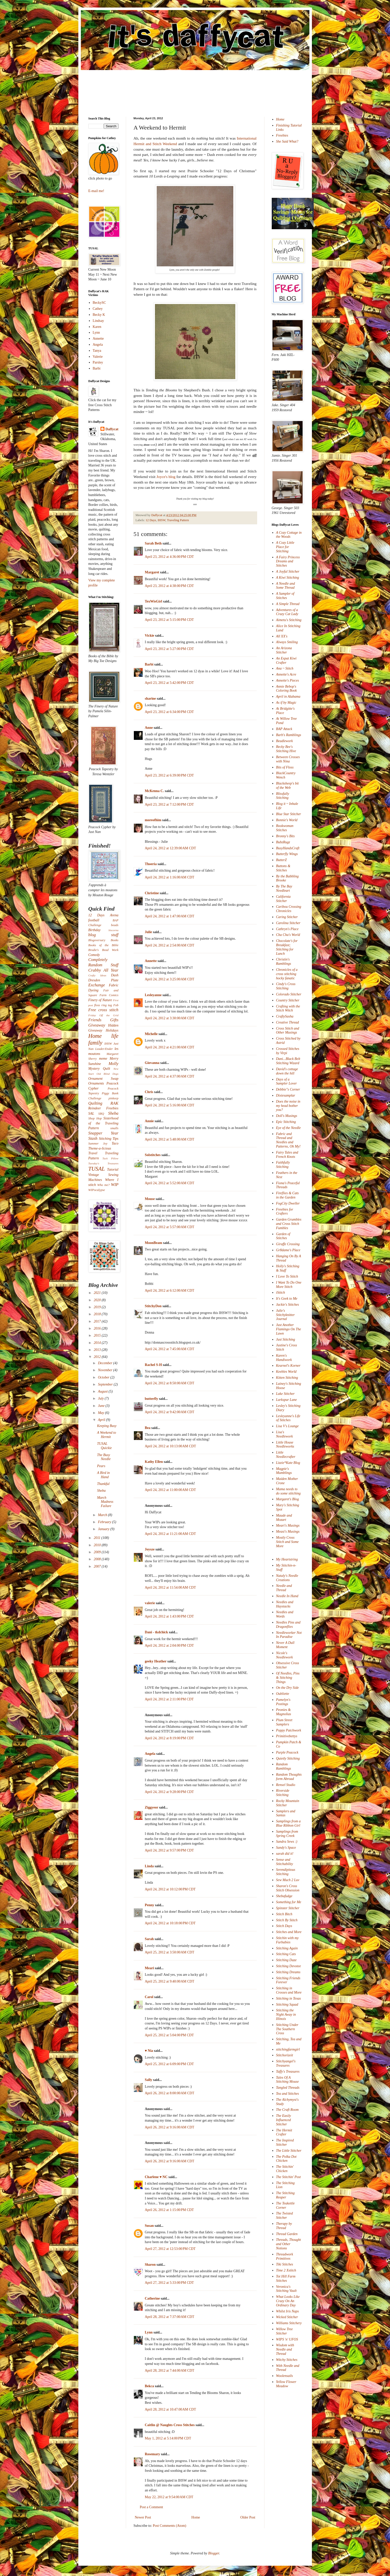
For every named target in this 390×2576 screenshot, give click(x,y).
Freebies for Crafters (284, 1212)
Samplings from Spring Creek (287, 1834)
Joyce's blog (165, 476)
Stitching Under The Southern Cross (287, 2029)
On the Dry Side (287, 1688)
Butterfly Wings (287, 854)
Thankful (103, 1484)
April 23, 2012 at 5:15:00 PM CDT (169, 620)
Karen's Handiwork (284, 1358)
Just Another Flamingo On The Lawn (288, 1329)
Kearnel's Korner (288, 1365)
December (105, 1363)
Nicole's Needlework (284, 1655)
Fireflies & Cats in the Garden (287, 1195)
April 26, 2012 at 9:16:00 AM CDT (169, 2127)
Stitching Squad (287, 2004)
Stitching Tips (108, 1139)
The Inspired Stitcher (285, 2142)
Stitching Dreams (288, 1972)
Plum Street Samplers (284, 1722)
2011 (97, 1538)
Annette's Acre (286, 674)
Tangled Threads (287, 2087)
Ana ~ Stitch (284, 668)
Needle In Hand (287, 1596)
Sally (148, 2080)
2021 (98, 1293)
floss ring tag (103, 1005)
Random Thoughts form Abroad (289, 1777)
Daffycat (157, 515)
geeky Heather (155, 1661)
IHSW (161, 520)
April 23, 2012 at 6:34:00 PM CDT (169, 712)
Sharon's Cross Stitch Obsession (287, 1888)
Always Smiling (287, 642)
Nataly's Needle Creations (287, 1578)
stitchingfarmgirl (288, 2049)
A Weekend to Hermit (106, 1435)
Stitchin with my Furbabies (287, 1940)
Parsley (98, 362)
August (103, 1391)
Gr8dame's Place (288, 1250)
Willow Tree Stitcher (284, 2331)
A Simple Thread (287, 604)
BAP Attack (284, 729)
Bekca (149, 2386)
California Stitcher (283, 899)
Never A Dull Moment (285, 1645)
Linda (149, 1866)
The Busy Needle (103, 1457)
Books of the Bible (103, 945)
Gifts (114, 1019)
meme (103, 1058)
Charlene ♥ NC (156, 2177)
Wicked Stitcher (287, 2317)
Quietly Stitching (288, 1758)
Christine (152, 893)
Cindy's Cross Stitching (286, 986)
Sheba (113, 1113)
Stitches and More (288, 1932)
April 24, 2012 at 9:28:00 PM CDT (169, 1792)
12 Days (151, 520)
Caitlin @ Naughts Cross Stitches (170, 2425)
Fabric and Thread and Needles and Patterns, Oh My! (288, 1140)
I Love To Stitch (287, 1276)
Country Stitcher (287, 1000)
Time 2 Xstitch (286, 2270)
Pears (101, 1466)
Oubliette (282, 1694)
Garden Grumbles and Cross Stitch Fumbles (288, 1224)
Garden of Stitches (283, 1236)
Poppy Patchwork (288, 1730)
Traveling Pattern (178, 520)
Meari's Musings (288, 1525)
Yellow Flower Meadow (286, 2384)
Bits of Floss (285, 767)
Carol (149, 1997)
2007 (98, 1566)
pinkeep (113, 1098)
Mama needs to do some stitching (288, 1491)
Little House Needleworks (285, 1445)
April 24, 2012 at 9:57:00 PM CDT (169, 1850)
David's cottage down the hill (287, 1071)
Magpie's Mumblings (284, 1471)
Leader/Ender (104, 1049)
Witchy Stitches (286, 2360)
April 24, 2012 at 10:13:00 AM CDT (170, 1446)
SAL (91, 1113)
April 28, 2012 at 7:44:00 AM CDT (169, 2370)
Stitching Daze (286, 1960)
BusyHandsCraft (287, 848)
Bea (148, 1428)
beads (114, 925)
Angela (150, 1754)
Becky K (99, 315)
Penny (149, 1905)
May (101, 1413)
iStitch (280, 1292)
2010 (98, 1545)
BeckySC (99, 303)
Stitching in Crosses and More (289, 1990)
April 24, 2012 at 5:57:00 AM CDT (169, 1227)
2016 (98, 1328)
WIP (115, 1184)
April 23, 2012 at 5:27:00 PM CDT (169, 649)
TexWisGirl (153, 601)
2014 (98, 1343)
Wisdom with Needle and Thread (285, 2349)
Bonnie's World (286, 820)
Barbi (149, 664)
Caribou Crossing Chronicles (288, 909)
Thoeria (151, 864)
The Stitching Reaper (285, 2195)
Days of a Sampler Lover (286, 1081)
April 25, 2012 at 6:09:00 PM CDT (169, 2064)
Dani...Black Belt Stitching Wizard (288, 1061)
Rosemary (152, 2454)
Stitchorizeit (284, 2055)
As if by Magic (286, 702)
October (104, 1377)
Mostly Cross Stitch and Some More (287, 1542)
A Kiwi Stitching (287, 577)
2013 (98, 1350)
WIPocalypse (96, 1190)
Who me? (103, 1185)
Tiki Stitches (284, 2264)
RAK (114, 1103)
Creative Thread (287, 1022)
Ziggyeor (151, 1807)
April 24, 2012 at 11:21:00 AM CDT (170, 1534)
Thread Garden (287, 2234)
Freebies (282, 135)
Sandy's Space (286, 1847)
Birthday (94, 930)
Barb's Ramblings (288, 735)
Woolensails (284, 2376)
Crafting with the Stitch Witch (288, 1008)
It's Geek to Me (286, 1298)
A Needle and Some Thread (285, 586)
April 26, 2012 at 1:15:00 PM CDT (169, 2210)
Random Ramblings (283, 1766)
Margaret (152, 572)
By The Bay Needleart (284, 888)
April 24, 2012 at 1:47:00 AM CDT (169, 916)
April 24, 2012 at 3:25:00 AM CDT (169, 979)
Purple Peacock (287, 1752)
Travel (92, 1153)
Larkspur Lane (286, 1400)
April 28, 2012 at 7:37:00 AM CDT (169, 2317)
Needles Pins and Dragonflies (288, 1625)
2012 (98, 1357)
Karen (97, 327)
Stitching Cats (286, 1954)
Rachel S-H (153, 1365)
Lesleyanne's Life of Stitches (288, 1418)
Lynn (149, 2332)
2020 (98, 1300)
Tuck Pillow (110, 1158)
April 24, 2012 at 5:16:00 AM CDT (169, 1105)
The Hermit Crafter (284, 2132)
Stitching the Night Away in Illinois (286, 2014)
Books (115, 940)
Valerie (98, 356)
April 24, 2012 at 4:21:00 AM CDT (169, 1047)
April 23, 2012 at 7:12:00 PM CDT (169, 804)
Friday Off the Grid (103, 1015)
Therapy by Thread (284, 2226)
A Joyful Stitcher (287, 571)
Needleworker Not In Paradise (289, 1635)
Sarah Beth (153, 543)
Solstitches (153, 1155)
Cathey (98, 309)
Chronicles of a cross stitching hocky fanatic (287, 974)
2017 (98, 1321)
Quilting (95, 1103)
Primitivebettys (286, 1736)
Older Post (247, 2517)
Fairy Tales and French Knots (287, 1155)
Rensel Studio (285, 1785)
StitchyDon (153, 1306)
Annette (151, 961)
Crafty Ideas (97, 975)
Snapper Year (103, 1133)
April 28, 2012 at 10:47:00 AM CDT (170, 2409)
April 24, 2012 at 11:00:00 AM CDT (170, 1490)
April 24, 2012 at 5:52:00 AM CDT (169, 1183)
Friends (94, 1019)
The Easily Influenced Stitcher (283, 2120)
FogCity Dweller (288, 1203)
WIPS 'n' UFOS (287, 2339)
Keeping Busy (106, 1426)
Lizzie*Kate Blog (288, 1463)
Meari (149, 1968)
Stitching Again (287, 1948)
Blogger (213, 2553)
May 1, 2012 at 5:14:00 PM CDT (168, 2438)
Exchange (96, 985)
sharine (150, 698)
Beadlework (284, 741)
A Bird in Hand (103, 1475)
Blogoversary (96, 940)
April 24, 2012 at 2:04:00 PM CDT (169, 1645)
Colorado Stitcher (288, 994)
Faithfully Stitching (283, 1165)
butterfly (151, 1399)
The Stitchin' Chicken (285, 2169)
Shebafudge (284, 1896)
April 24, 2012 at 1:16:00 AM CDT (169, 877)
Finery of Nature (100, 1000)
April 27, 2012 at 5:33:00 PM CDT (169, 2283)
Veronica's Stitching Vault (286, 2289)
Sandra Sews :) (286, 1841)
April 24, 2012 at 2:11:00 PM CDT (169, 1699)
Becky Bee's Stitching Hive (286, 749)
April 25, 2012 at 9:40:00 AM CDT (169, 1981)
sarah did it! (284, 1853)
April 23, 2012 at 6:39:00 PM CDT (169, 775)
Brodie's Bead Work (103, 950)
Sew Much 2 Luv (287, 1880)
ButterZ (281, 860)
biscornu (113, 930)
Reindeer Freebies (103, 1108)
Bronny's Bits (285, 836)
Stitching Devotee (288, 1966)
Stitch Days (284, 1926)
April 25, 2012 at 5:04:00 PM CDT (169, 2035)
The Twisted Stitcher (284, 2215)
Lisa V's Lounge (287, 1426)
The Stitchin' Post (288, 2177)
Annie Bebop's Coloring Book (286, 689)
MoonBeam (153, 1243)
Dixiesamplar (285, 1095)
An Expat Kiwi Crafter (286, 660)
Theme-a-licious (99, 1148)
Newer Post (143, 2517)
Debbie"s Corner (288, 1089)
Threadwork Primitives (284, 2256)
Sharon (150, 2264)
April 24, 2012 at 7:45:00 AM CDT (169, 1349)
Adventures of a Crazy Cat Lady (287, 612)
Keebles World (286, 1371)
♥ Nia (149, 2051)
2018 (98, 1314)
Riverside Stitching (282, 1793)
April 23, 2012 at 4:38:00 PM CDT (169, 586)
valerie (150, 1603)
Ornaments (96, 1083)
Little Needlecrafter (285, 1455)
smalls (114, 1128)
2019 (98, 1307)
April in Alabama (288, 696)
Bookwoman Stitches (284, 828)
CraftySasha (284, 1016)
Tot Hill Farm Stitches (285, 2278)
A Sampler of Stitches (285, 596)
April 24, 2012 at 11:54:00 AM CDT (170, 1587)
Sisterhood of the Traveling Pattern (103, 1123)
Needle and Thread (284, 1588)
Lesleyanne (153, 995)
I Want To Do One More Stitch (288, 1285)
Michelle (151, 1034)
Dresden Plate (103, 980)
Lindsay (98, 321)
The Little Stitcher (288, 2150)
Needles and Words (284, 1614)
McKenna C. (154, 791)
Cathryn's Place (287, 929)
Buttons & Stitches (283, 868)
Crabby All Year (103, 970)
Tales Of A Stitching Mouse (287, 2080)
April (102, 1420)
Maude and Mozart (284, 1518)
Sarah (149, 1939)
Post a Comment (151, 2507)
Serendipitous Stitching (285, 1872)
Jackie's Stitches (287, 1304)
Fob (115, 1005)
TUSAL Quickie (104, 1446)
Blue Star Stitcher (288, 814)
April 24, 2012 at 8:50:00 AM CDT (169, 1383)
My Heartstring (287, 1559)
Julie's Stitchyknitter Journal (285, 1315)
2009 (98, 1552)
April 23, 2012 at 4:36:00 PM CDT (169, 557)
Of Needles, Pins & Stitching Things (288, 1677)
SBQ (101, 1113)
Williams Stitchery (289, 2323)
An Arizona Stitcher (284, 650)
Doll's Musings (286, 1116)
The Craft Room (287, 2110)
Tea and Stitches (287, 2093)
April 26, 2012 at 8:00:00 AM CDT (169, 2093)
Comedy (94, 955)
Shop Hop (95, 1118)
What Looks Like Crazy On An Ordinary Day (288, 2301)
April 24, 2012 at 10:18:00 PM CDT (170, 1923)
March (103, 1515)
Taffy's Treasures (288, 2071)
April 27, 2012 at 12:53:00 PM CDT (170, 2249)
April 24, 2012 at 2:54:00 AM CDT (169, 945)
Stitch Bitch (284, 1914)
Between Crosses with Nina (288, 759)
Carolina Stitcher (288, 923)
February (105, 1522)
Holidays (112, 1030)
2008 (98, 1559)
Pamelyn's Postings (283, 1702)
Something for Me (288, 1902)
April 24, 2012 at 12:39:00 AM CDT (170, 848)
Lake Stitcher (285, 1394)
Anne (149, 728)
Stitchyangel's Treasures (286, 2063)
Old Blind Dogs (107, 1073)
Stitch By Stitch (287, 1920)
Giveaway (96, 1025)
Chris (149, 1092)
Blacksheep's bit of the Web (287, 786)
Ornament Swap (103, 1079)
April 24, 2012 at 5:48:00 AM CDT (169, 1139)
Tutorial (112, 1169)
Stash (92, 1138)
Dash (115, 975)
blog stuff (103, 934)
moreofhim (153, 820)
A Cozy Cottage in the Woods (289, 535)
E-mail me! (96, 191)
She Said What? (287, 141)
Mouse (150, 1199)
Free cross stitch (103, 1009)
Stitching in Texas (288, 1998)
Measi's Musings (288, 1531)
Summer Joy (97, 1143)
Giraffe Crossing (288, 1244)
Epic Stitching (286, 1122)
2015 (98, 1335)
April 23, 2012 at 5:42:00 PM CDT (169, 683)
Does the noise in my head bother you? (288, 1106)
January (104, 1529)
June (101, 1406)
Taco (115, 1143)
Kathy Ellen (154, 1462)
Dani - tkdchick (156, 1632)
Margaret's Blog (287, 1499)
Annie (149, 1121)
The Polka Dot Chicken (286, 2159)
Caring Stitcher (287, 917)
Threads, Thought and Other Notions (288, 2244)
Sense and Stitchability (284, 1862)
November (105, 1370)
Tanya (97, 350)
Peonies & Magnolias (283, 1712)
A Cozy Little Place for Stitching (285, 547)
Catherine (152, 2298)
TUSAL (96, 1169)
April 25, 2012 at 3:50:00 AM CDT (169, 1952)
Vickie (149, 635)
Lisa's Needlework (284, 1434)
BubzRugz (283, 842)
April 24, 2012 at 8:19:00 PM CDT (169, 1738)
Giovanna (152, 1063)
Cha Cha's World (288, 935)
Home (195, 2517)
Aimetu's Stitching (288, 620)
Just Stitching (285, 1339)
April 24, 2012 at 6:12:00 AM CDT (169, 1290)
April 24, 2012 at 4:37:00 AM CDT (169, 1076)
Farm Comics (108, 995)
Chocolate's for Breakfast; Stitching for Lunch (287, 947)
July (101, 1398)
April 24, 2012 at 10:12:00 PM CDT (170, 1889)
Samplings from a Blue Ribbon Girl (288, 1823)
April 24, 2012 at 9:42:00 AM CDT (169, 1412)
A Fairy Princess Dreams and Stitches (288, 561)
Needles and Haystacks (284, 1604)
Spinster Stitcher (287, 1908)
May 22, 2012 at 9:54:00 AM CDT (169, 2497)
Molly (113, 1063)
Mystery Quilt (99, 1068)
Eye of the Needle (288, 1128)
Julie (148, 932)
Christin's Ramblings (283, 961)
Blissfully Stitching (282, 796)
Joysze (150, 1549)
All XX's (281, 636)
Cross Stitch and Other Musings (287, 1031)
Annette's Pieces (287, 680)
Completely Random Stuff (103, 962)
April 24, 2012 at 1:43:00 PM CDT (169, 1616)
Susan (149, 2226)
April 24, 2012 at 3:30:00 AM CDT (169, 1018)
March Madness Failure (105, 1502)
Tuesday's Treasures (103, 1163)
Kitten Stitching (287, 1378)
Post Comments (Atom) (169, 2526)
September (106, 1384)
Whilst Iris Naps (287, 2311)
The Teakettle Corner (285, 2205)
